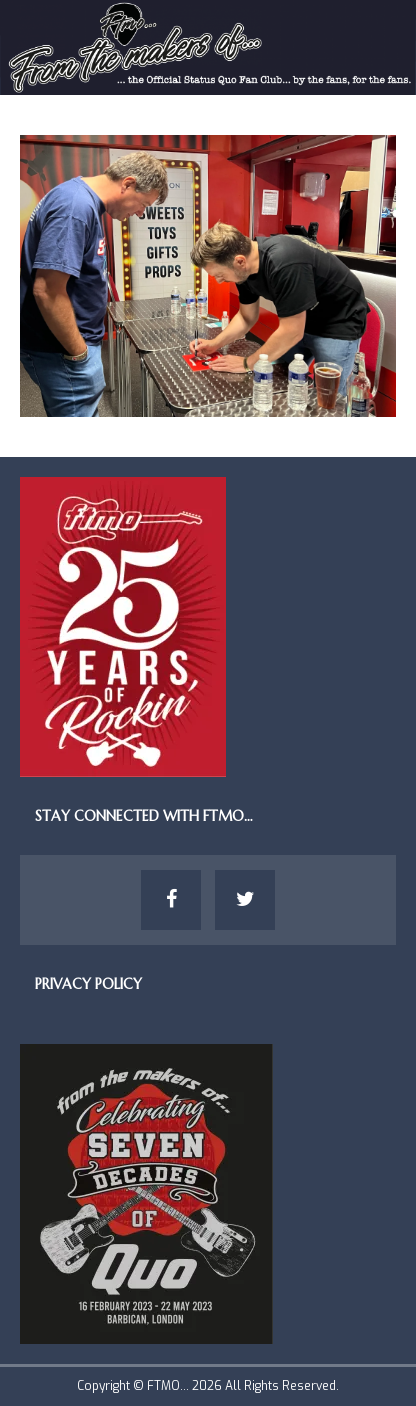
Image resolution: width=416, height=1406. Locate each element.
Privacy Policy (88, 984)
